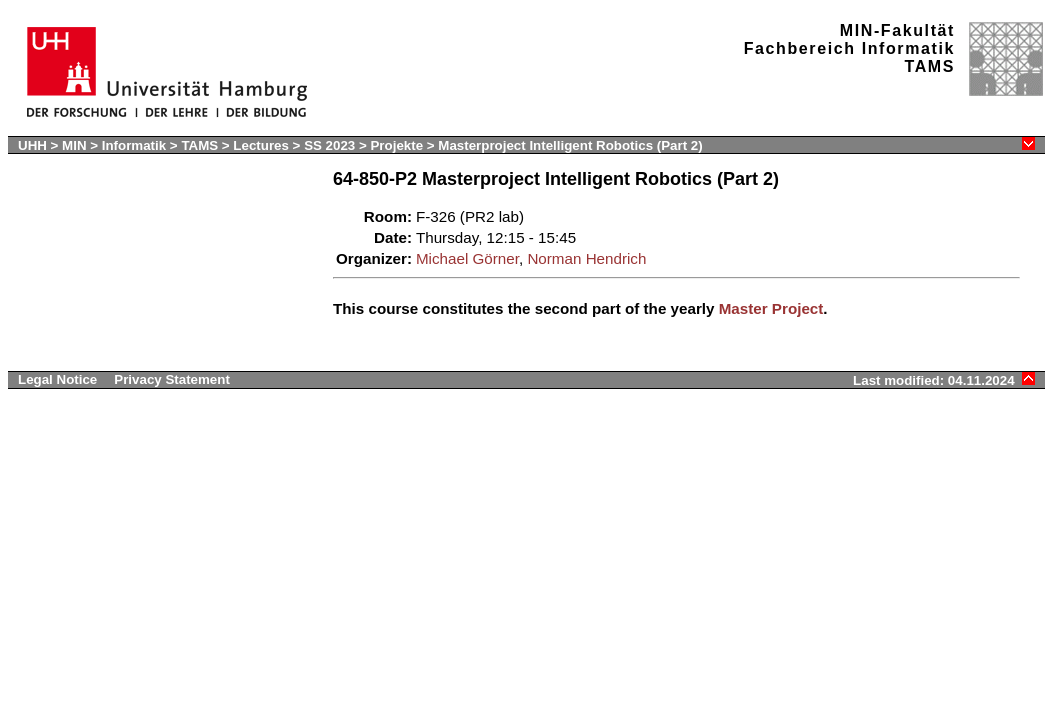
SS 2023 (331, 145)
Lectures (261, 145)
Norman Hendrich (586, 258)
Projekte (398, 145)
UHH (32, 145)
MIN (74, 145)
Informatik (134, 145)
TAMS (199, 145)
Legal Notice (57, 379)
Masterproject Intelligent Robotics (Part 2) (570, 145)
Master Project (771, 308)
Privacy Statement (172, 379)
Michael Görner (467, 258)
